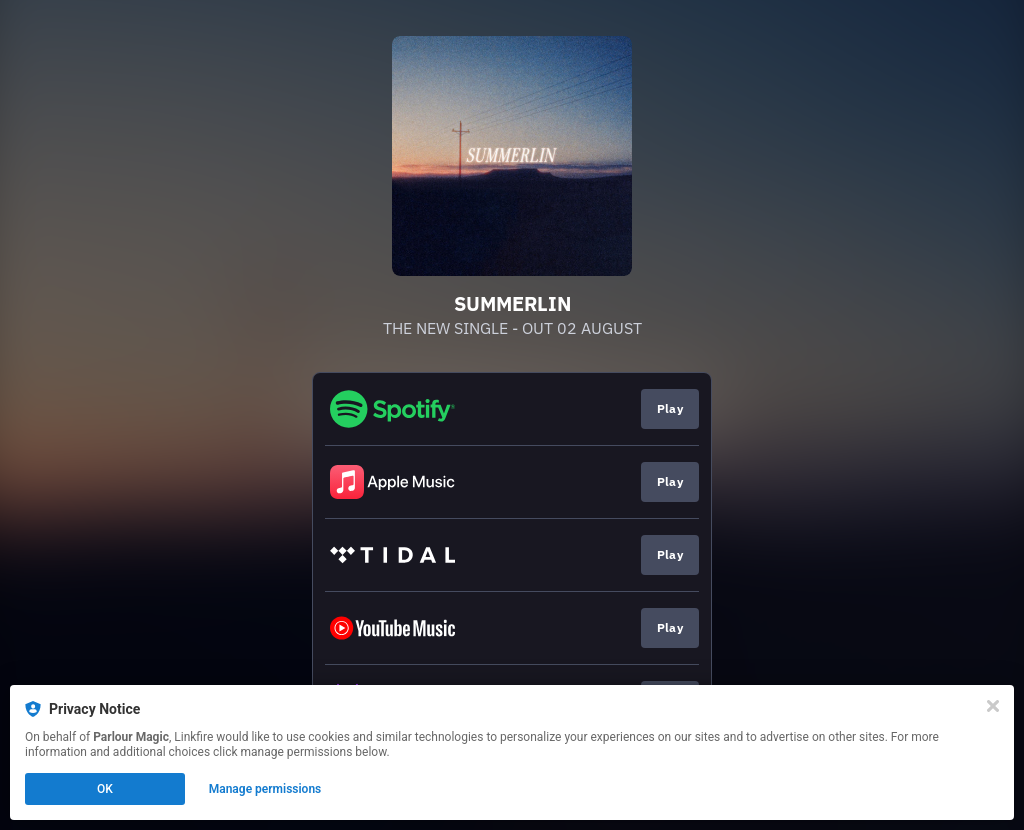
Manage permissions (265, 789)
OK (105, 789)
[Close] (993, 706)
